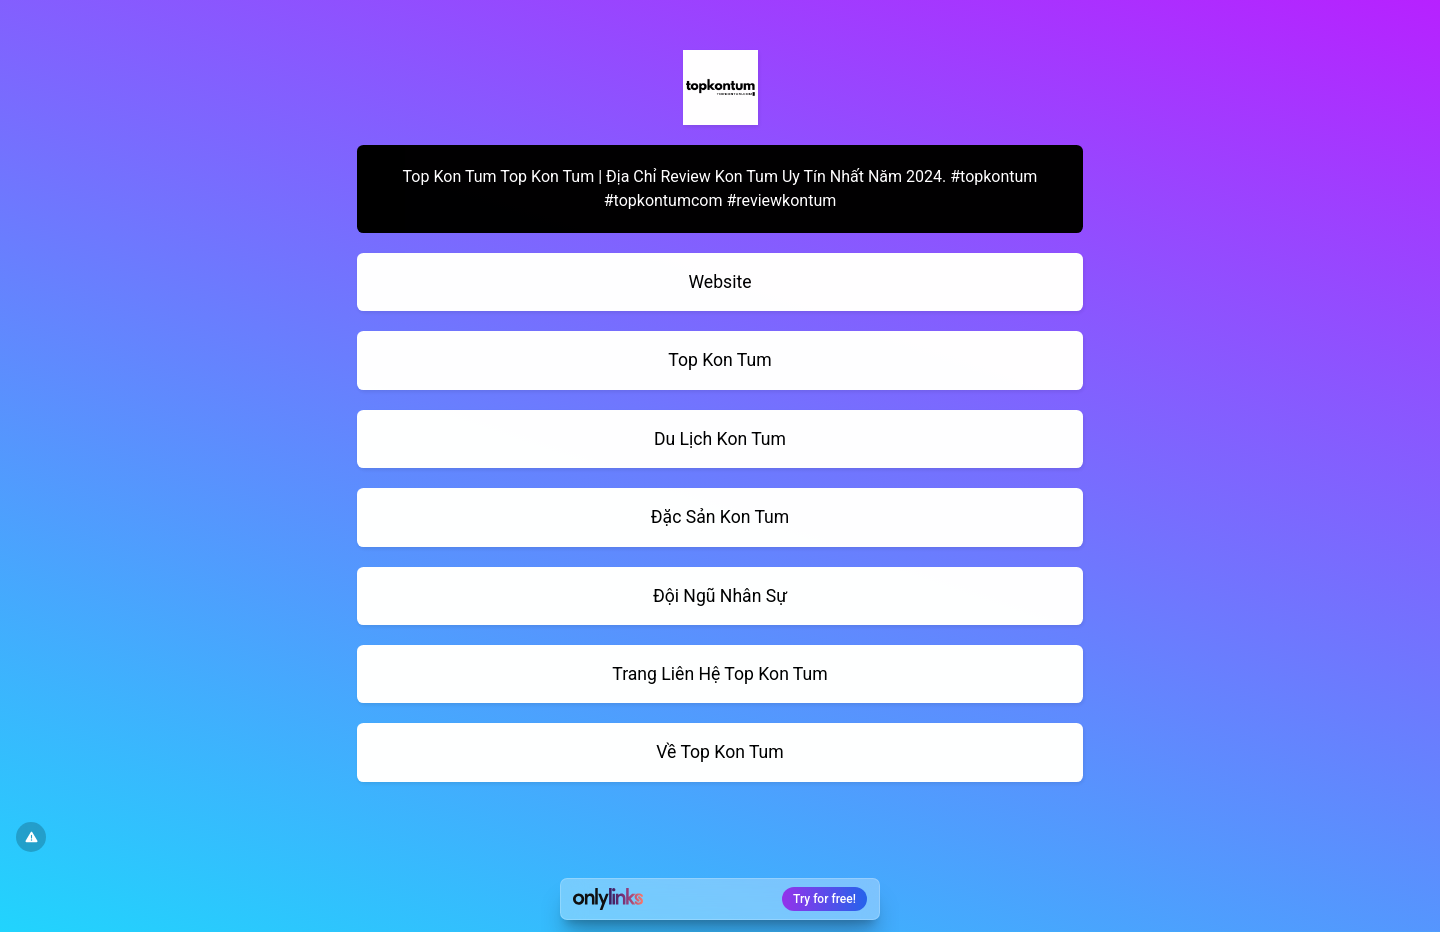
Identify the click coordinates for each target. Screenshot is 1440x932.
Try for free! (824, 899)
